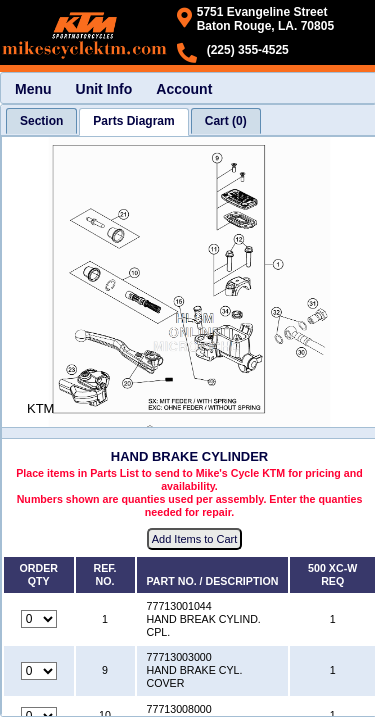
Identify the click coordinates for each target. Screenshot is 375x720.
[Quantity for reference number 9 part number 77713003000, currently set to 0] (39, 671)
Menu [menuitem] (33, 89)
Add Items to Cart (195, 539)
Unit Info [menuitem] (104, 89)
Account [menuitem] (184, 89)
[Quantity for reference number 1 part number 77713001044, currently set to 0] (39, 619)
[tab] (41, 121)
